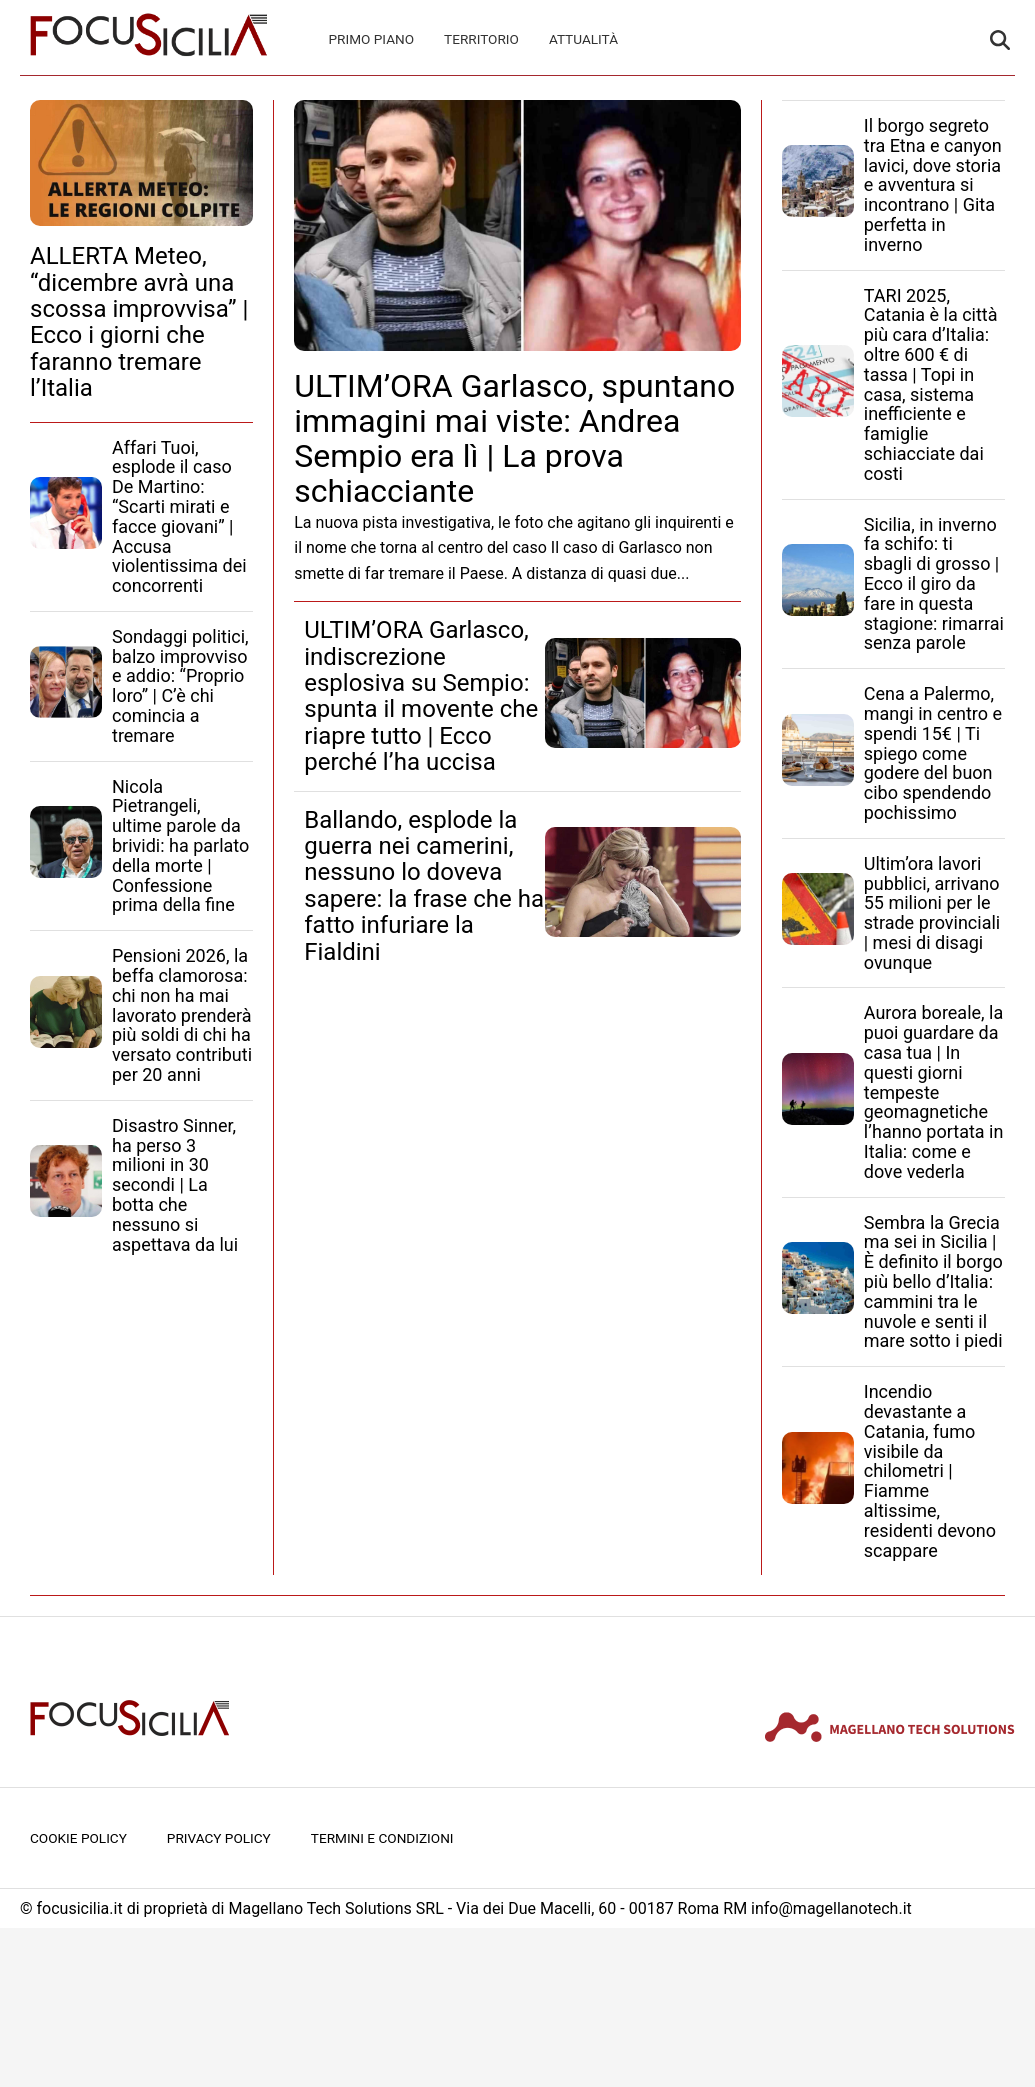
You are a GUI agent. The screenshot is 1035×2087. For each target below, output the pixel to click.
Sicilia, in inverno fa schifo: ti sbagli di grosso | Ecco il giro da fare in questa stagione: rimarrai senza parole (934, 584)
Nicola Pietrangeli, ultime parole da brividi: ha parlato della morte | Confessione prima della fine (180, 846)
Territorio (481, 39)
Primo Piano (372, 39)
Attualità (583, 39)
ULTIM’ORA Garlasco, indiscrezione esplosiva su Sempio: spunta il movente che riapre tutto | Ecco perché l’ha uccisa (421, 696)
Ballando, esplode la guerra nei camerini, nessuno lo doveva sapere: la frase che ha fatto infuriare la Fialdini (424, 886)
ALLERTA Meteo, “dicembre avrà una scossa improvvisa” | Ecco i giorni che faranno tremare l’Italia (139, 322)
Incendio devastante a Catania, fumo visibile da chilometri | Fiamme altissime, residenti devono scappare (930, 1470)
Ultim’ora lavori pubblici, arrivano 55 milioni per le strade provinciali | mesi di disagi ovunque (932, 913)
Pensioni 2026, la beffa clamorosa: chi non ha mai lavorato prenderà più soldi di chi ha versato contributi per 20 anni (182, 1015)
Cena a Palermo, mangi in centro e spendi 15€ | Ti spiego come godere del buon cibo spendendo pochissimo (933, 753)
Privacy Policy (219, 1838)
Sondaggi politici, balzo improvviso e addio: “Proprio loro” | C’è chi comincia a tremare (180, 686)
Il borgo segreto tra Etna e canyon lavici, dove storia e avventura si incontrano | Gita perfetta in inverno (933, 185)
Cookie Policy (78, 1838)
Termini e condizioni (382, 1838)
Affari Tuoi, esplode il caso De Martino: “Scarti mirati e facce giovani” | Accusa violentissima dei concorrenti (179, 517)
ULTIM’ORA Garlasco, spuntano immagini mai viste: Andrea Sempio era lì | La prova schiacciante (514, 439)
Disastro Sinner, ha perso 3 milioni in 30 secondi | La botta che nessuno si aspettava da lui (175, 1185)
